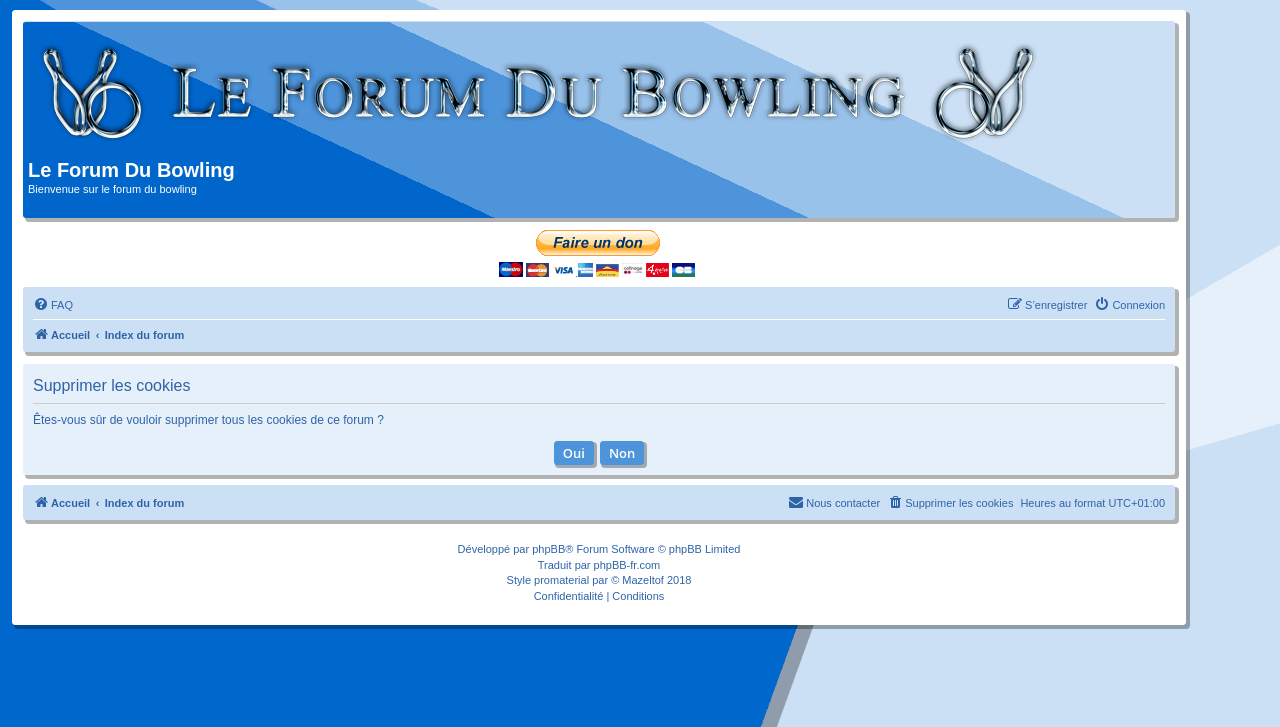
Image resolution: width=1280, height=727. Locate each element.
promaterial (561, 580)
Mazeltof (643, 580)
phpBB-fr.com (627, 565)
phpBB (548, 549)
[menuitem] (53, 305)
